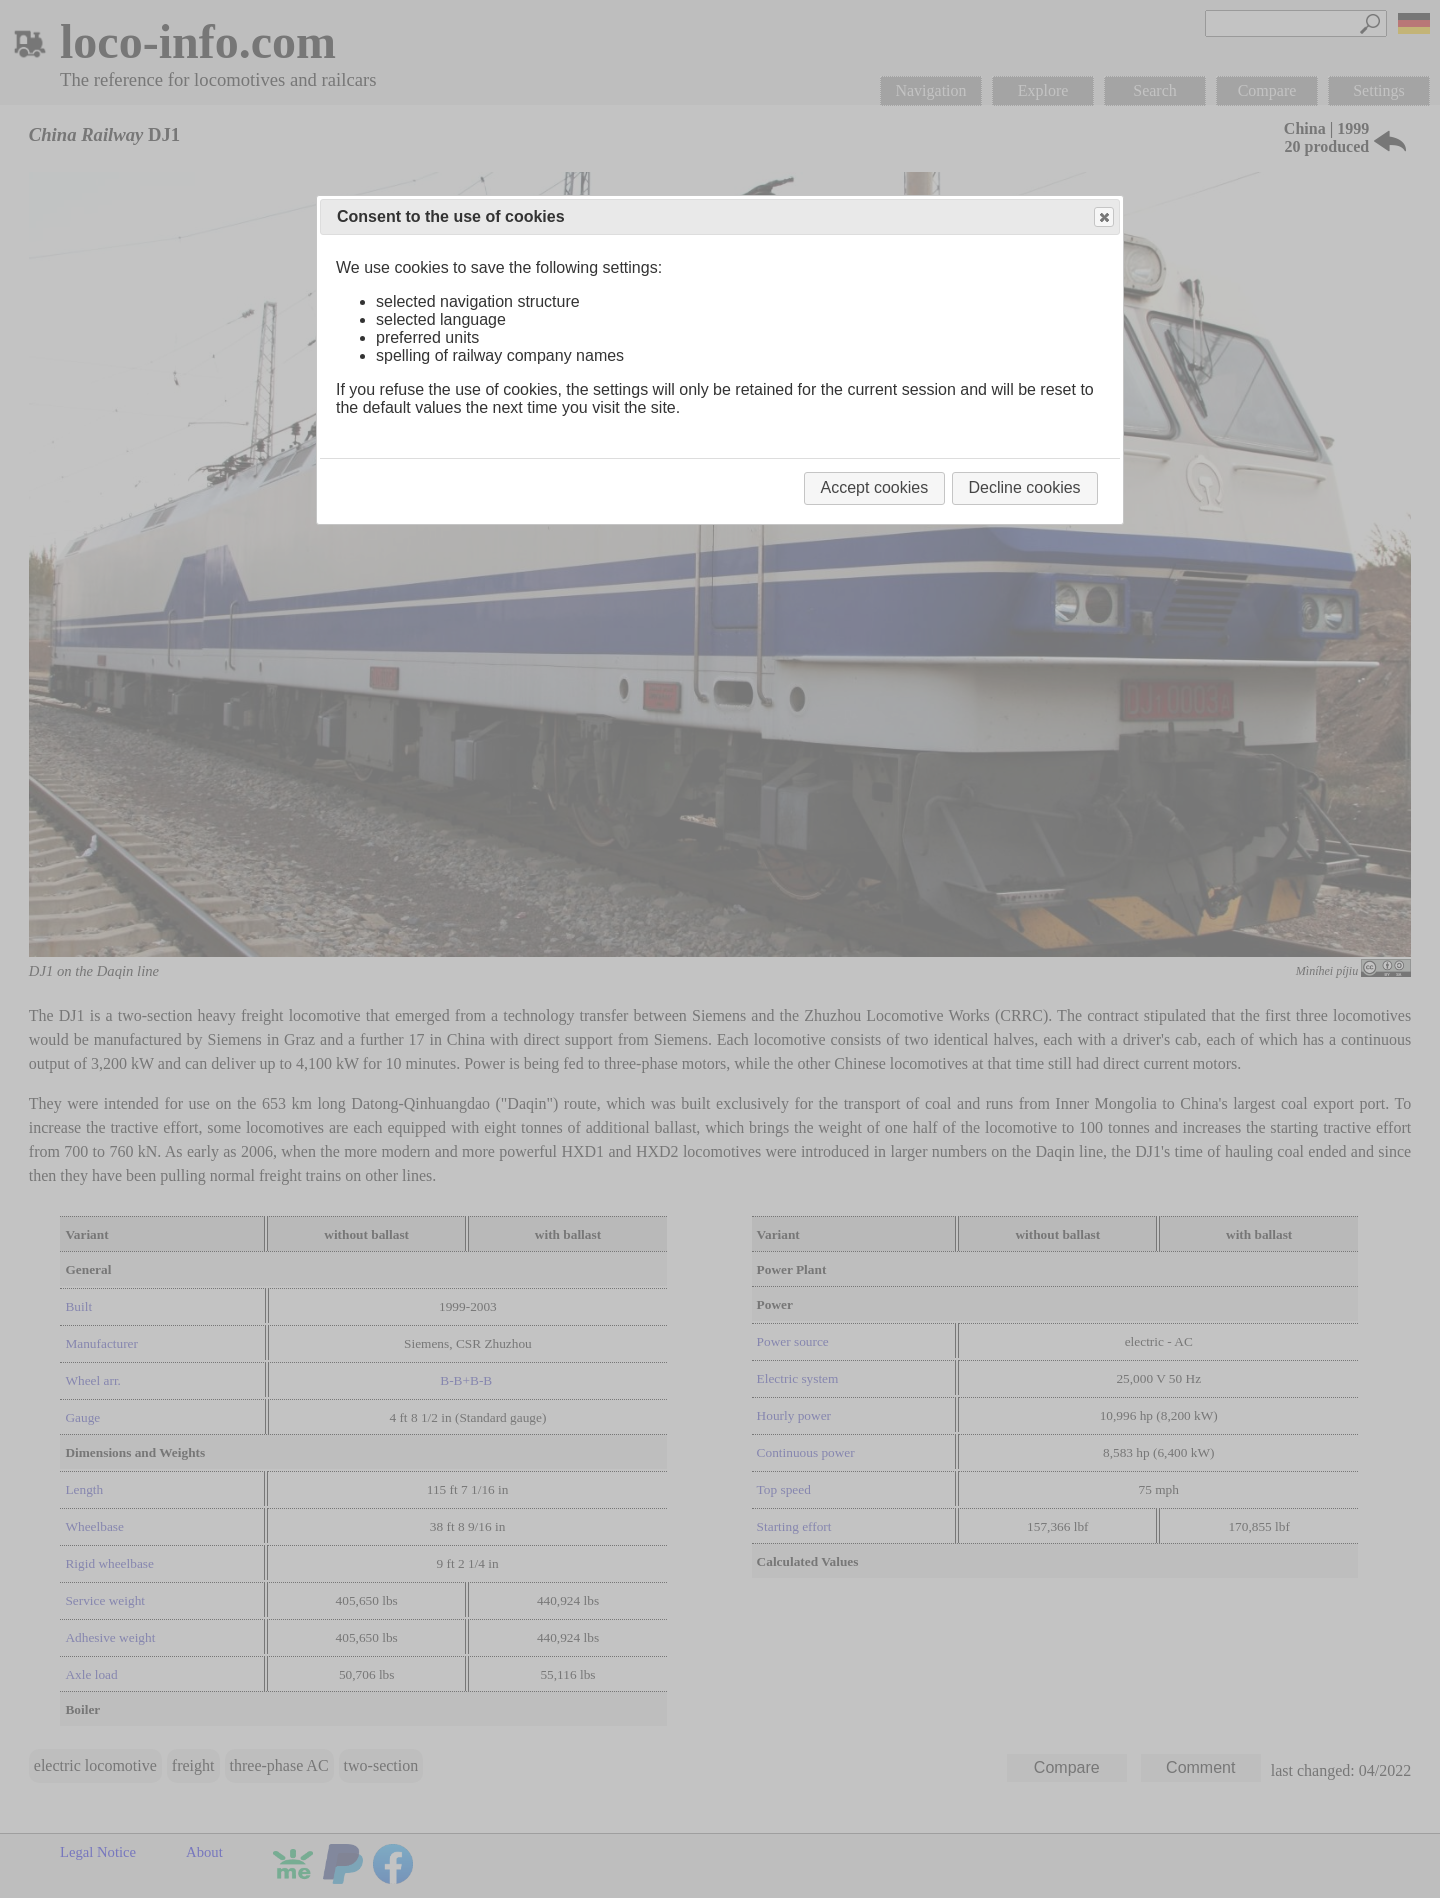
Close (1103, 217)
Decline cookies (1025, 487)
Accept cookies (875, 487)
